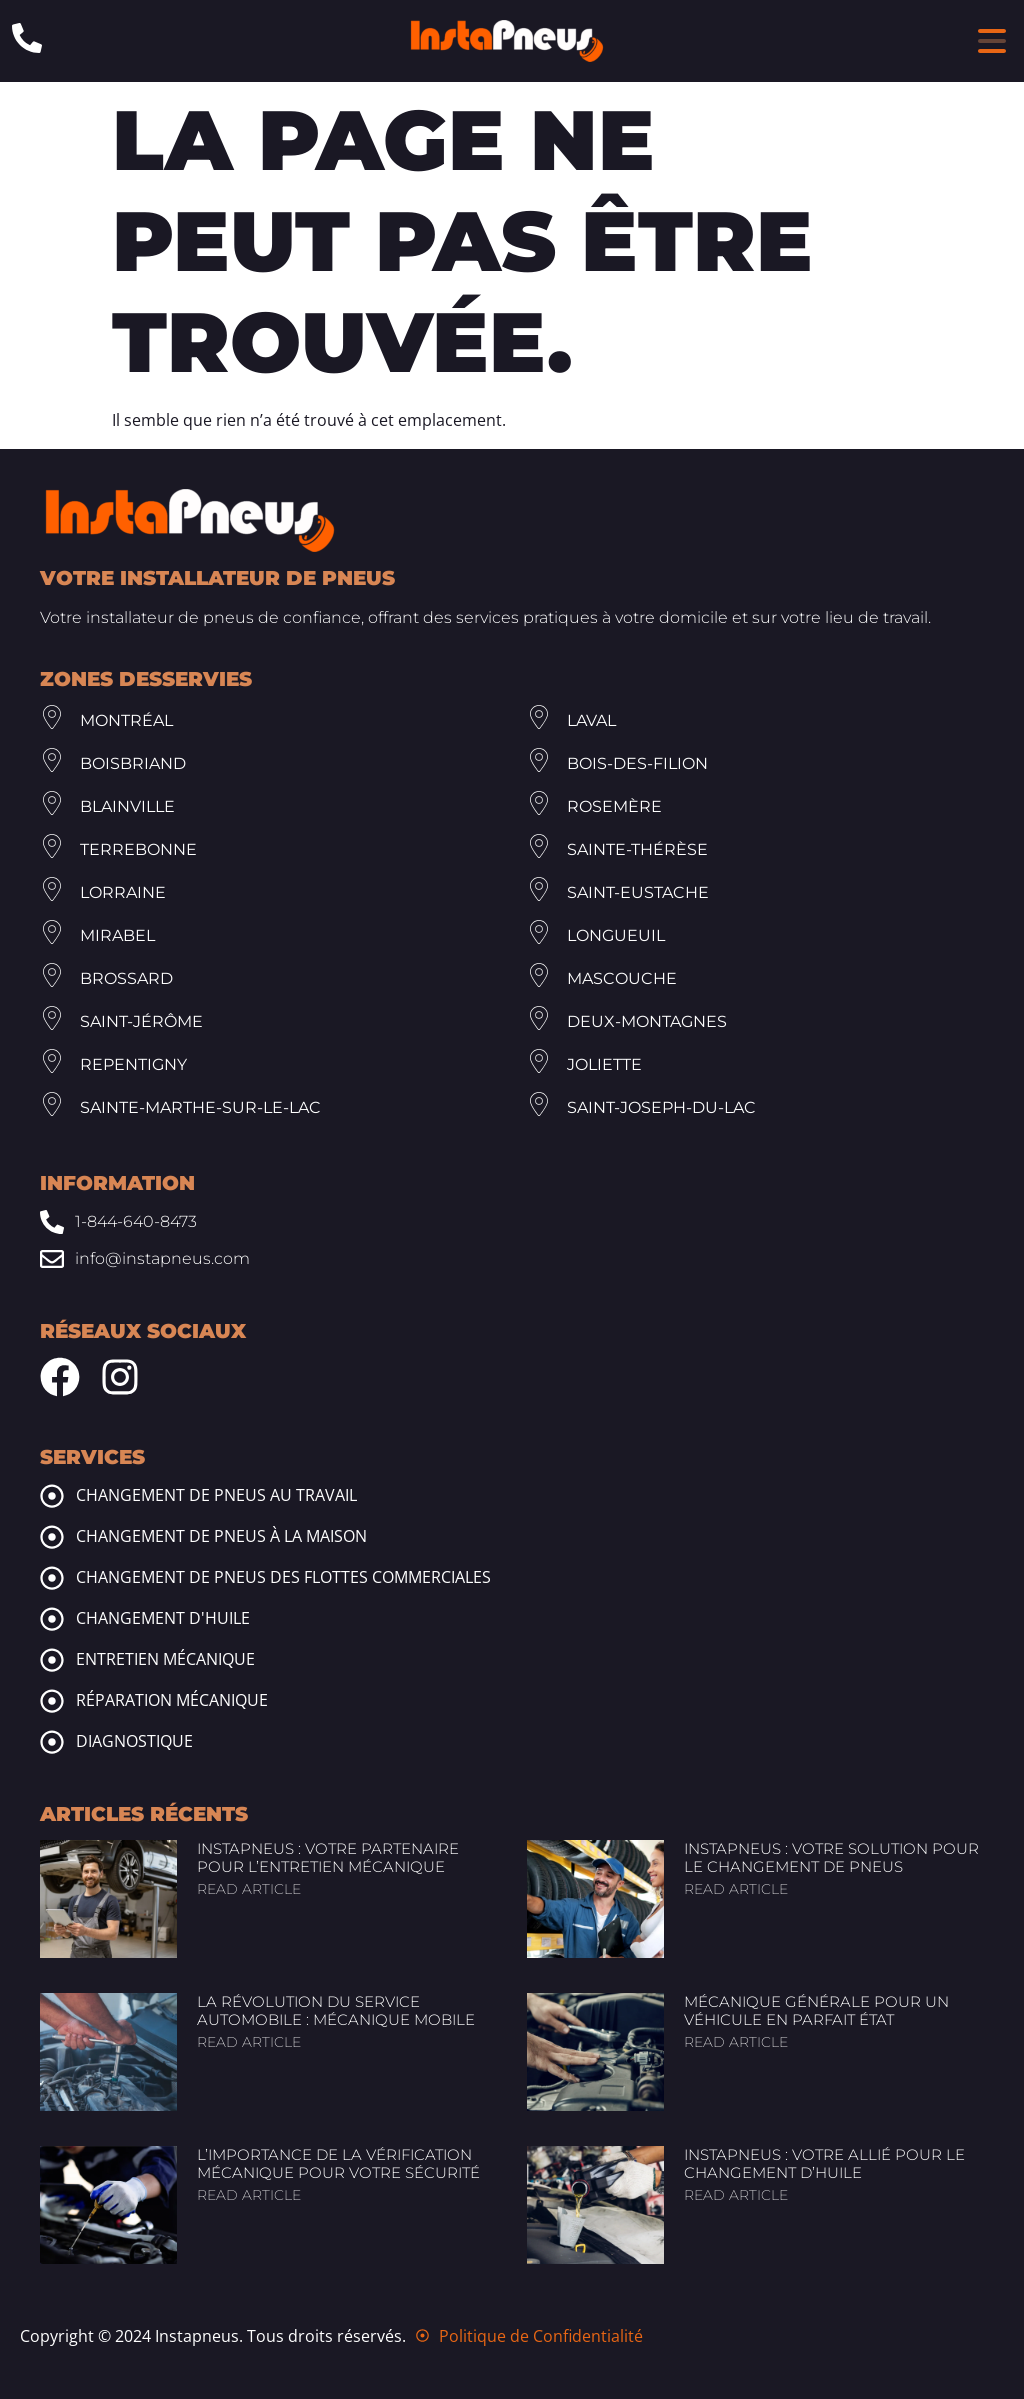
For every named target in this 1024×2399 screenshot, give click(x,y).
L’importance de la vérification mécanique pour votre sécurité (338, 2163)
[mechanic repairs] (52, 1701)
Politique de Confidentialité (541, 2336)
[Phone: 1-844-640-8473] (27, 38)
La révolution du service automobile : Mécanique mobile (336, 2010)
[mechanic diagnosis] (52, 1742)
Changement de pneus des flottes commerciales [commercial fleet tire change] (283, 1577)
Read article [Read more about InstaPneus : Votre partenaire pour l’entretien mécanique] (249, 1889)
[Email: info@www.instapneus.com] (512, 1258)
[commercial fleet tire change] (52, 1578)
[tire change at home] (52, 1537)
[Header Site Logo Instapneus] (507, 41)
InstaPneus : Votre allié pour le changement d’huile (824, 2163)
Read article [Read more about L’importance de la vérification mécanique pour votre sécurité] (249, 2195)
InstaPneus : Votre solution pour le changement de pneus (831, 1857)
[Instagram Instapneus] (120, 1377)
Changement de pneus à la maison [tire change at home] (221, 1536)
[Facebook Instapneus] (60, 1377)
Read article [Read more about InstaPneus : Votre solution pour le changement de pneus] (736, 1889)
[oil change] (52, 1619)
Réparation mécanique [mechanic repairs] (172, 1700)
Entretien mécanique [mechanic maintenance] (165, 1659)
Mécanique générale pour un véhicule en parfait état (816, 2010)
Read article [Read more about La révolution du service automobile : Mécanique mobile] (249, 2042)
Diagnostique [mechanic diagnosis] (134, 1741)
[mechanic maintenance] (52, 1660)
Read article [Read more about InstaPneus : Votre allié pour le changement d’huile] (736, 2195)
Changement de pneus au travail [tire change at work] (216, 1495)
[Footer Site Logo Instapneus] (190, 520)
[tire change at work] (52, 1496)
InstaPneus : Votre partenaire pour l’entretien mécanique (328, 1857)
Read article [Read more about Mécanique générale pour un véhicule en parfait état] (736, 2042)
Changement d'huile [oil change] (163, 1618)
